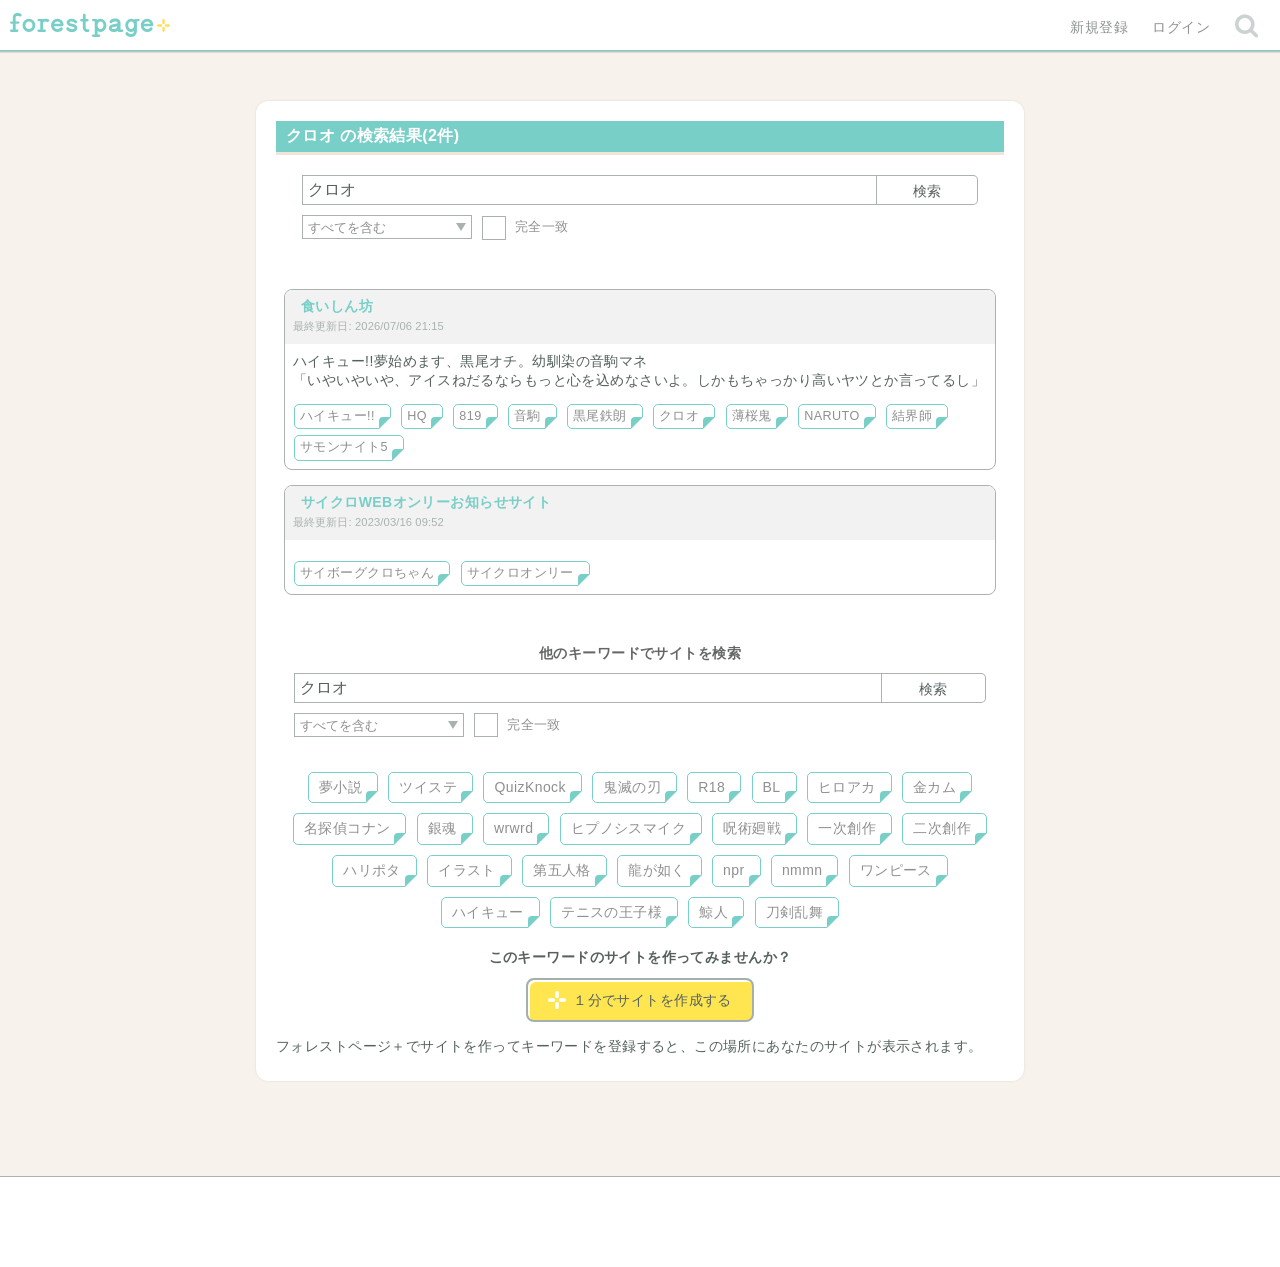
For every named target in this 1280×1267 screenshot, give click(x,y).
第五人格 (562, 870)
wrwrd (513, 828)
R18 (711, 787)
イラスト (467, 870)
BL (772, 787)
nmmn (802, 870)
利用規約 (612, 1199)
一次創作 (847, 828)
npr (734, 870)
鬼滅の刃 (632, 787)
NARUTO (831, 416)
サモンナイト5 (344, 447)
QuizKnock (529, 787)
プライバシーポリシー (856, 1199)
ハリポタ (372, 870)
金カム (934, 787)
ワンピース (896, 870)
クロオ (679, 416)
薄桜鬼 (752, 416)
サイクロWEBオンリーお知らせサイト (426, 502)
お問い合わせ (495, 1199)
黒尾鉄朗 (600, 416)
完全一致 (525, 226)
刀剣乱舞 (795, 912)
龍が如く (657, 870)
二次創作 (942, 828)
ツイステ (428, 787)
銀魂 (442, 828)
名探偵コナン (347, 828)
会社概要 (717, 1199)
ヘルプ (384, 1199)
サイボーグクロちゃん (367, 573)
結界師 (912, 416)
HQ (417, 416)
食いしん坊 (337, 306)
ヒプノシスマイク (628, 828)
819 (470, 416)
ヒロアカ (847, 787)
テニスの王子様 (611, 912)
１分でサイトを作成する (640, 1000)
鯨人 (713, 912)
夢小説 (340, 787)
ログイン (1181, 27)
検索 (927, 191)
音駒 (527, 416)
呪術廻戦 (752, 828)
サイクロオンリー (520, 573)
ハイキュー (488, 912)
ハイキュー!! (337, 416)
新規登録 (1099, 27)
